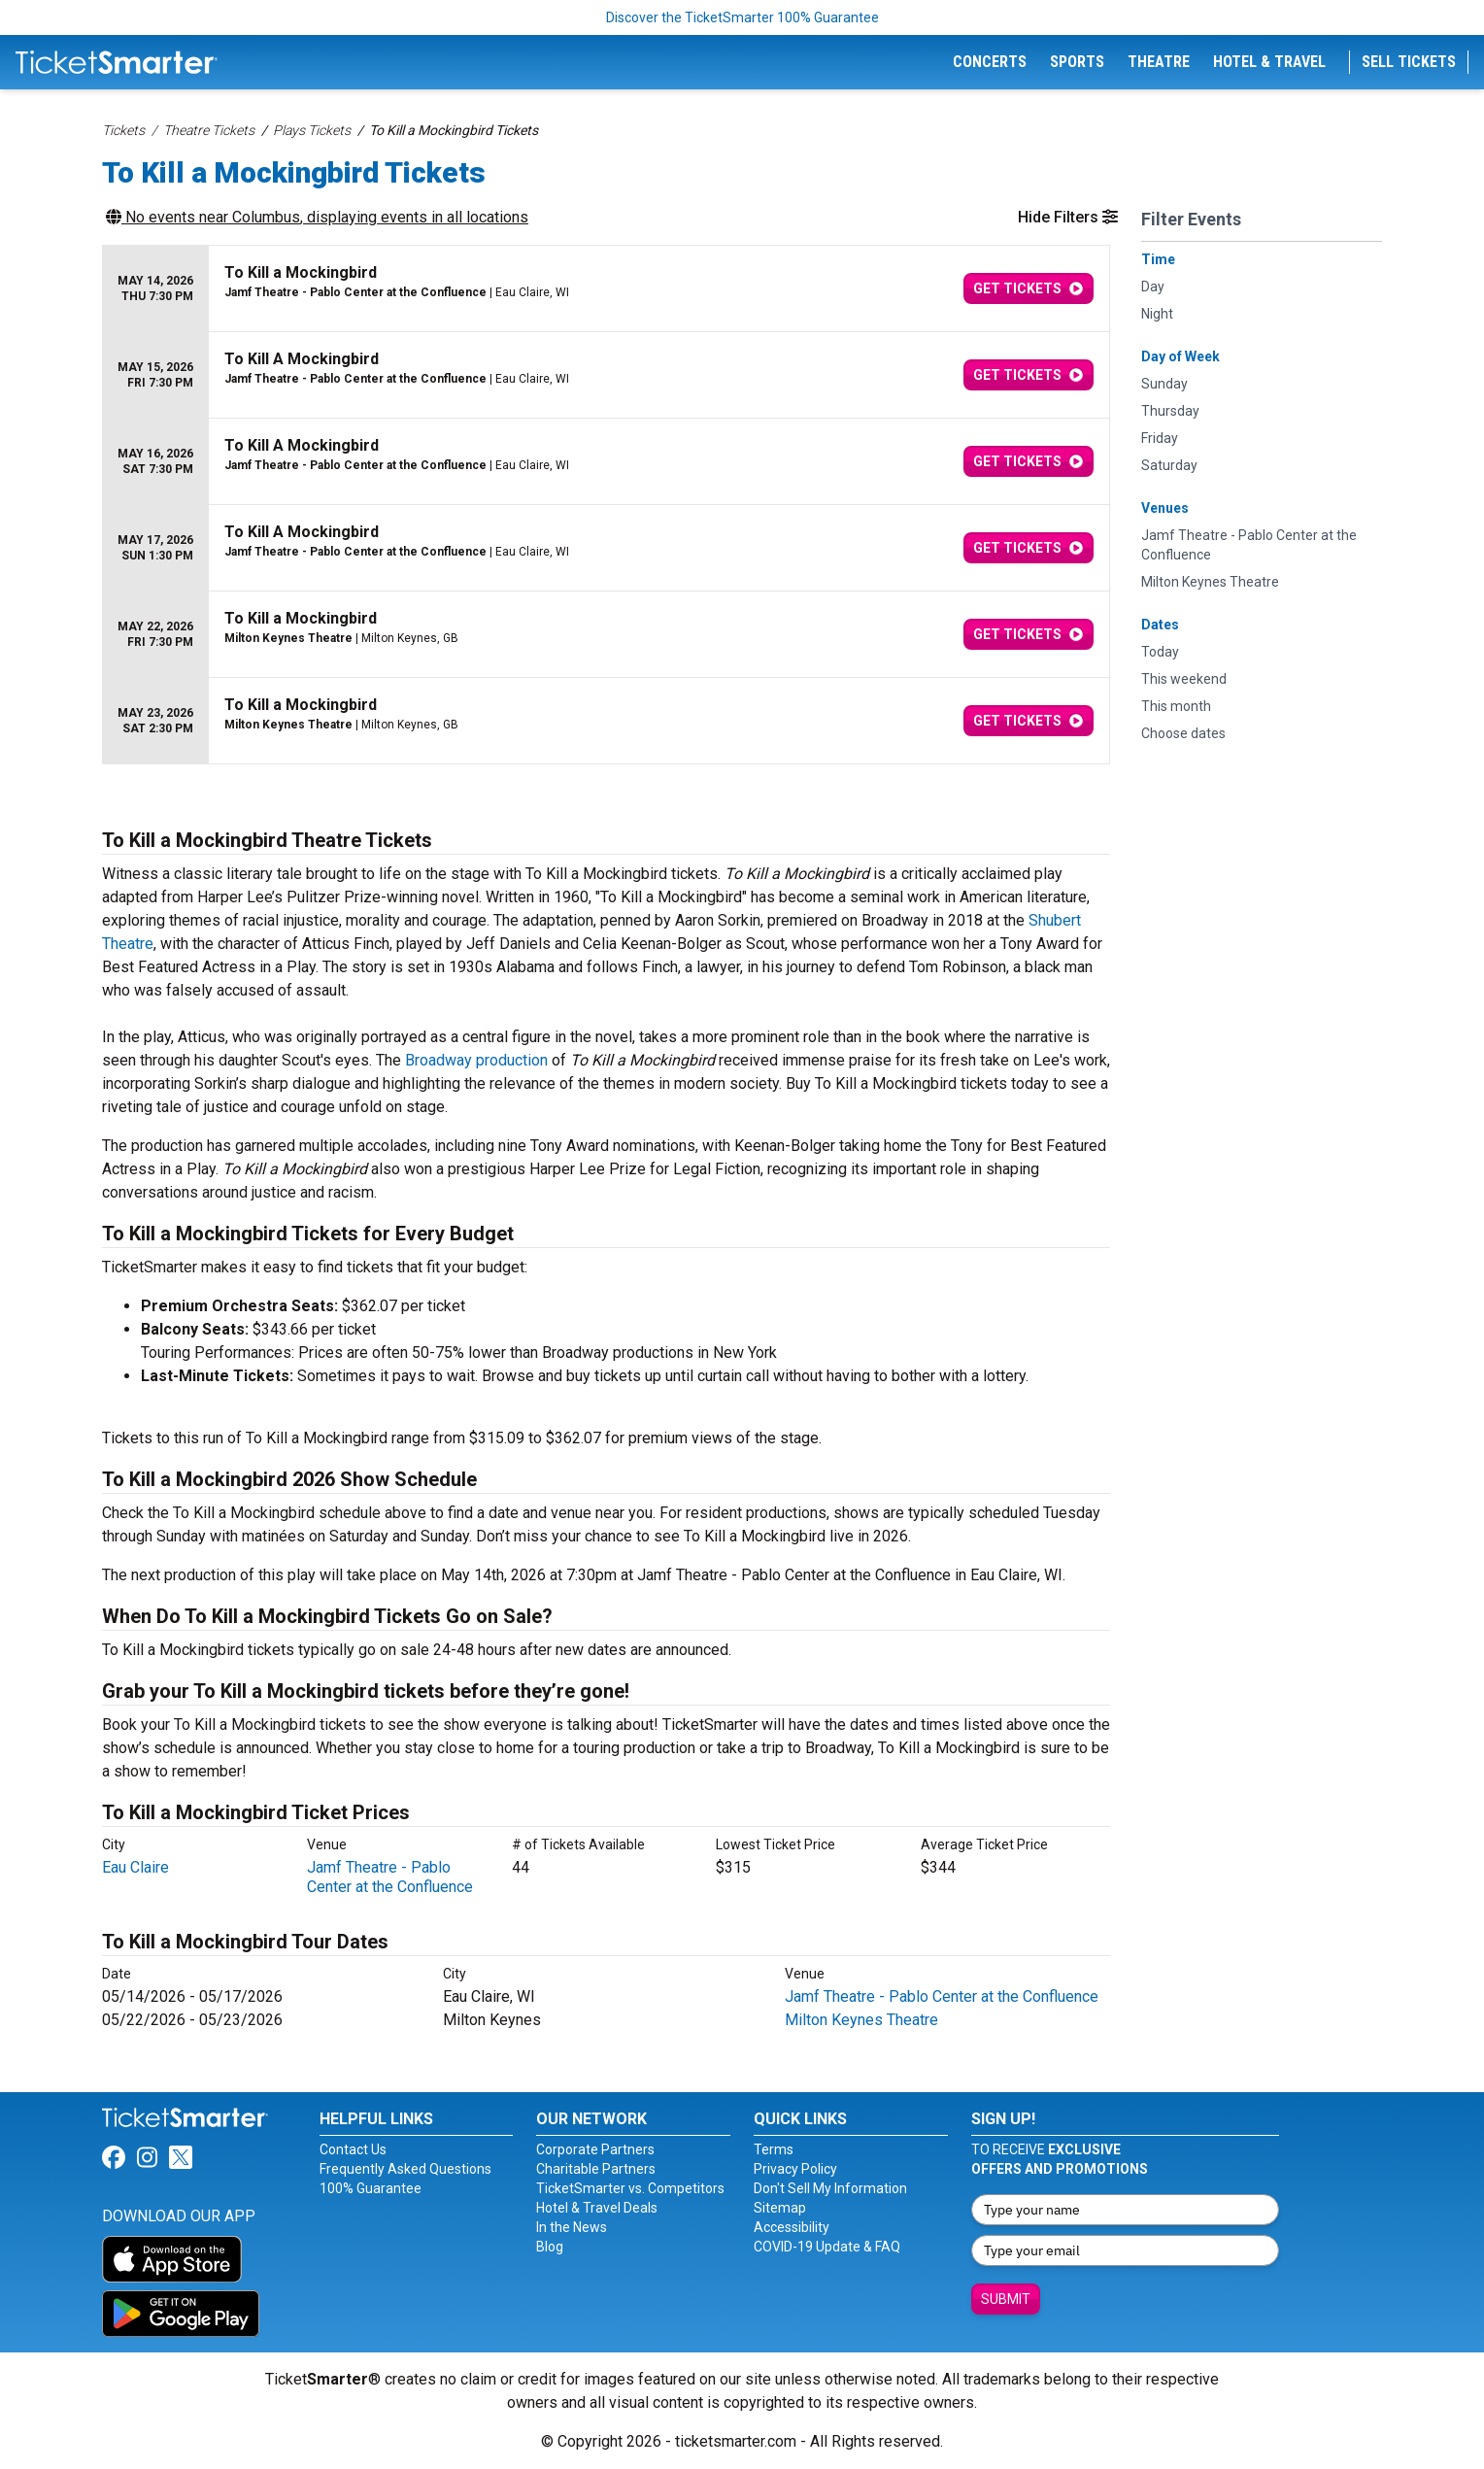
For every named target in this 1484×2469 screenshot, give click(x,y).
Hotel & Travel (1269, 61)
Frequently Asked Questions (405, 2169)
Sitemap (780, 2207)
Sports (1077, 61)
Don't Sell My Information (830, 2188)
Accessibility (791, 2227)
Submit (1005, 2299)
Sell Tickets (1409, 61)
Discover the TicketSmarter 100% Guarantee (742, 17)
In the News (571, 2227)
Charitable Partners (596, 2169)
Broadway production (476, 1060)
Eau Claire (135, 1867)
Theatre (1159, 61)
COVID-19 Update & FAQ (827, 2246)
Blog (549, 2246)
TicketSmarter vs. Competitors (630, 2188)
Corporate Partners (595, 2149)
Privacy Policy (795, 2169)
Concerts (990, 61)
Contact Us (353, 2149)
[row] (606, 289)
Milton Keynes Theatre (861, 2020)
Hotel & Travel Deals (597, 2207)
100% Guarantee (371, 2188)
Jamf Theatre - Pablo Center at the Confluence (390, 1877)
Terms (773, 2149)
